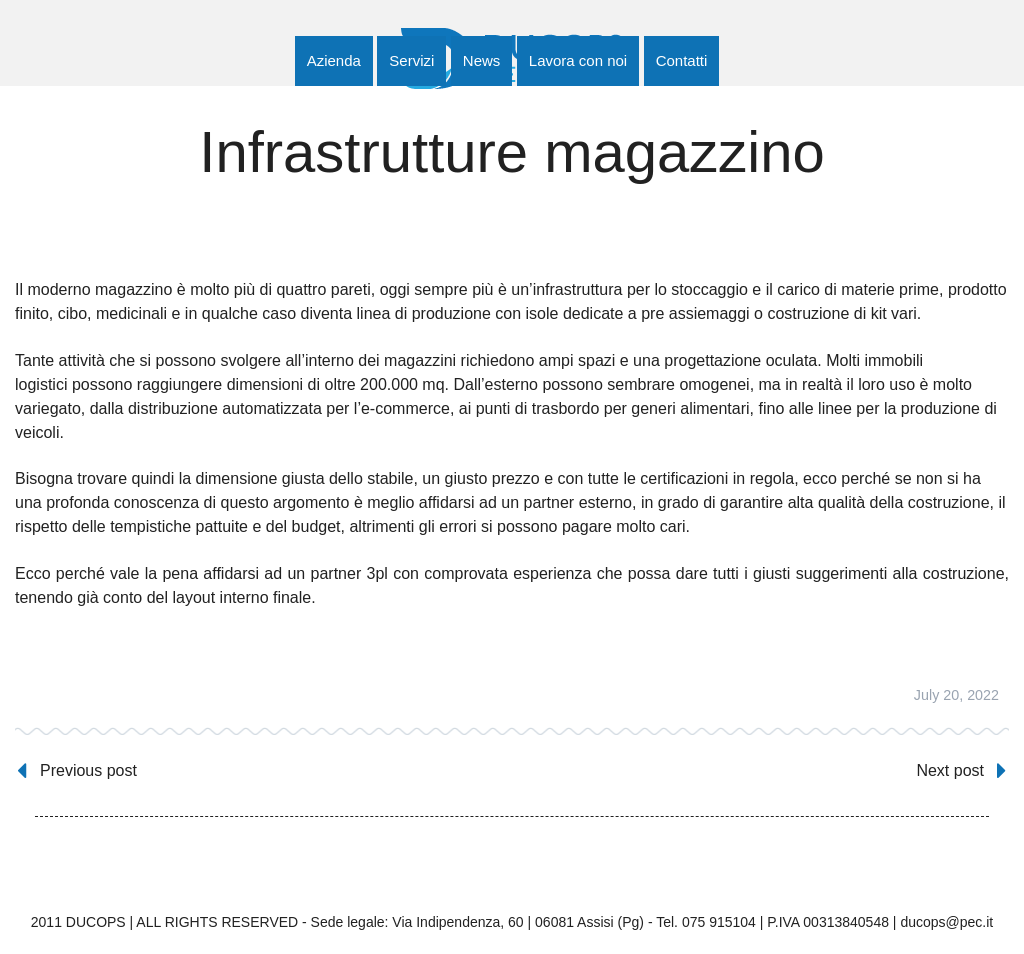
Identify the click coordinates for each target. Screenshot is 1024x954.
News (482, 60)
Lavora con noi (578, 60)
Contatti (682, 60)
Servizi (411, 60)
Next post (950, 770)
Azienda (334, 60)
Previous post (88, 770)
